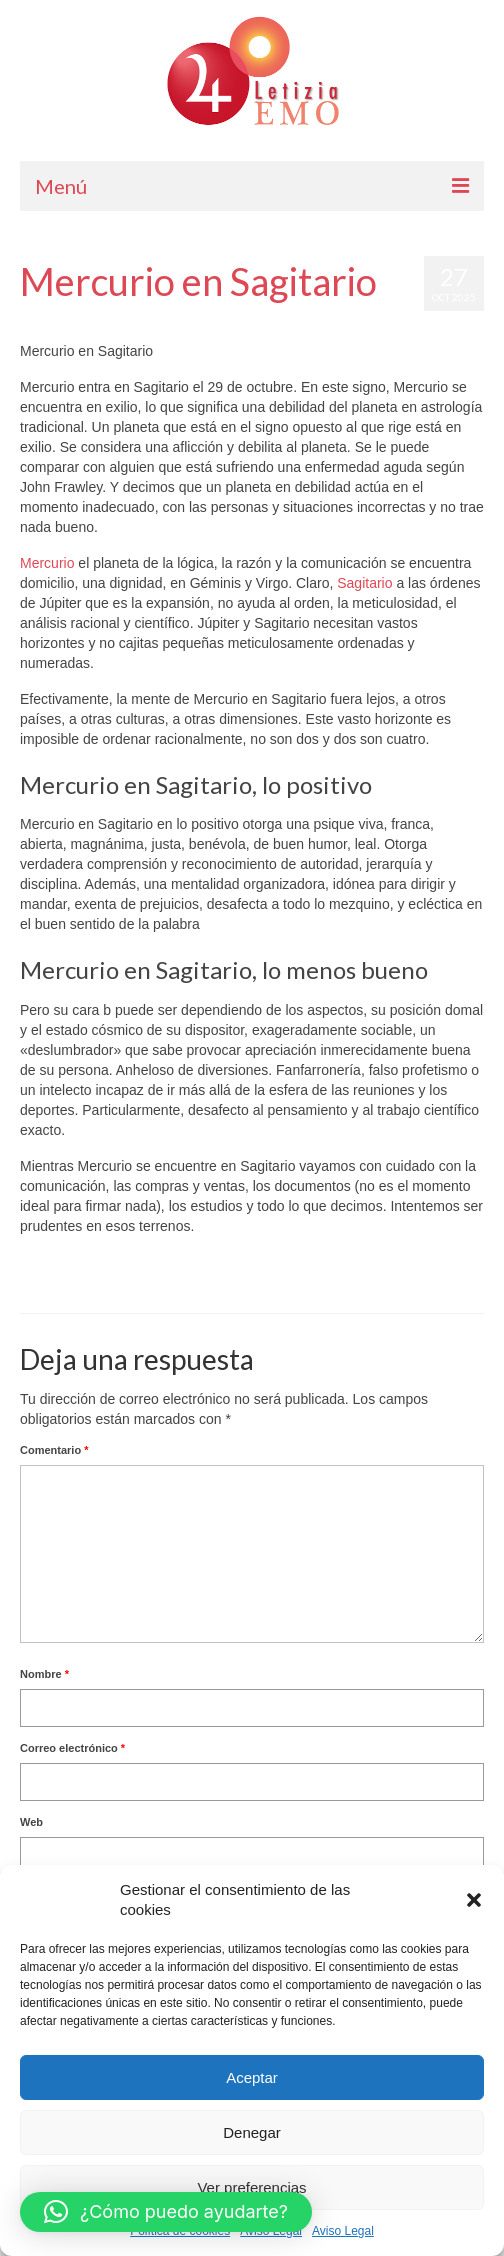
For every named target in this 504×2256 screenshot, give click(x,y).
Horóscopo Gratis (253, 321)
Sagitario (364, 583)
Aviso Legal (343, 2231)
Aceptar (252, 2077)
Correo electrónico (72, 1748)
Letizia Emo (78, 321)
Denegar (252, 2132)
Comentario (54, 1450)
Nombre (44, 1674)
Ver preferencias (251, 2187)
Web (31, 1822)
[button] (474, 1900)
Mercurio (47, 563)
